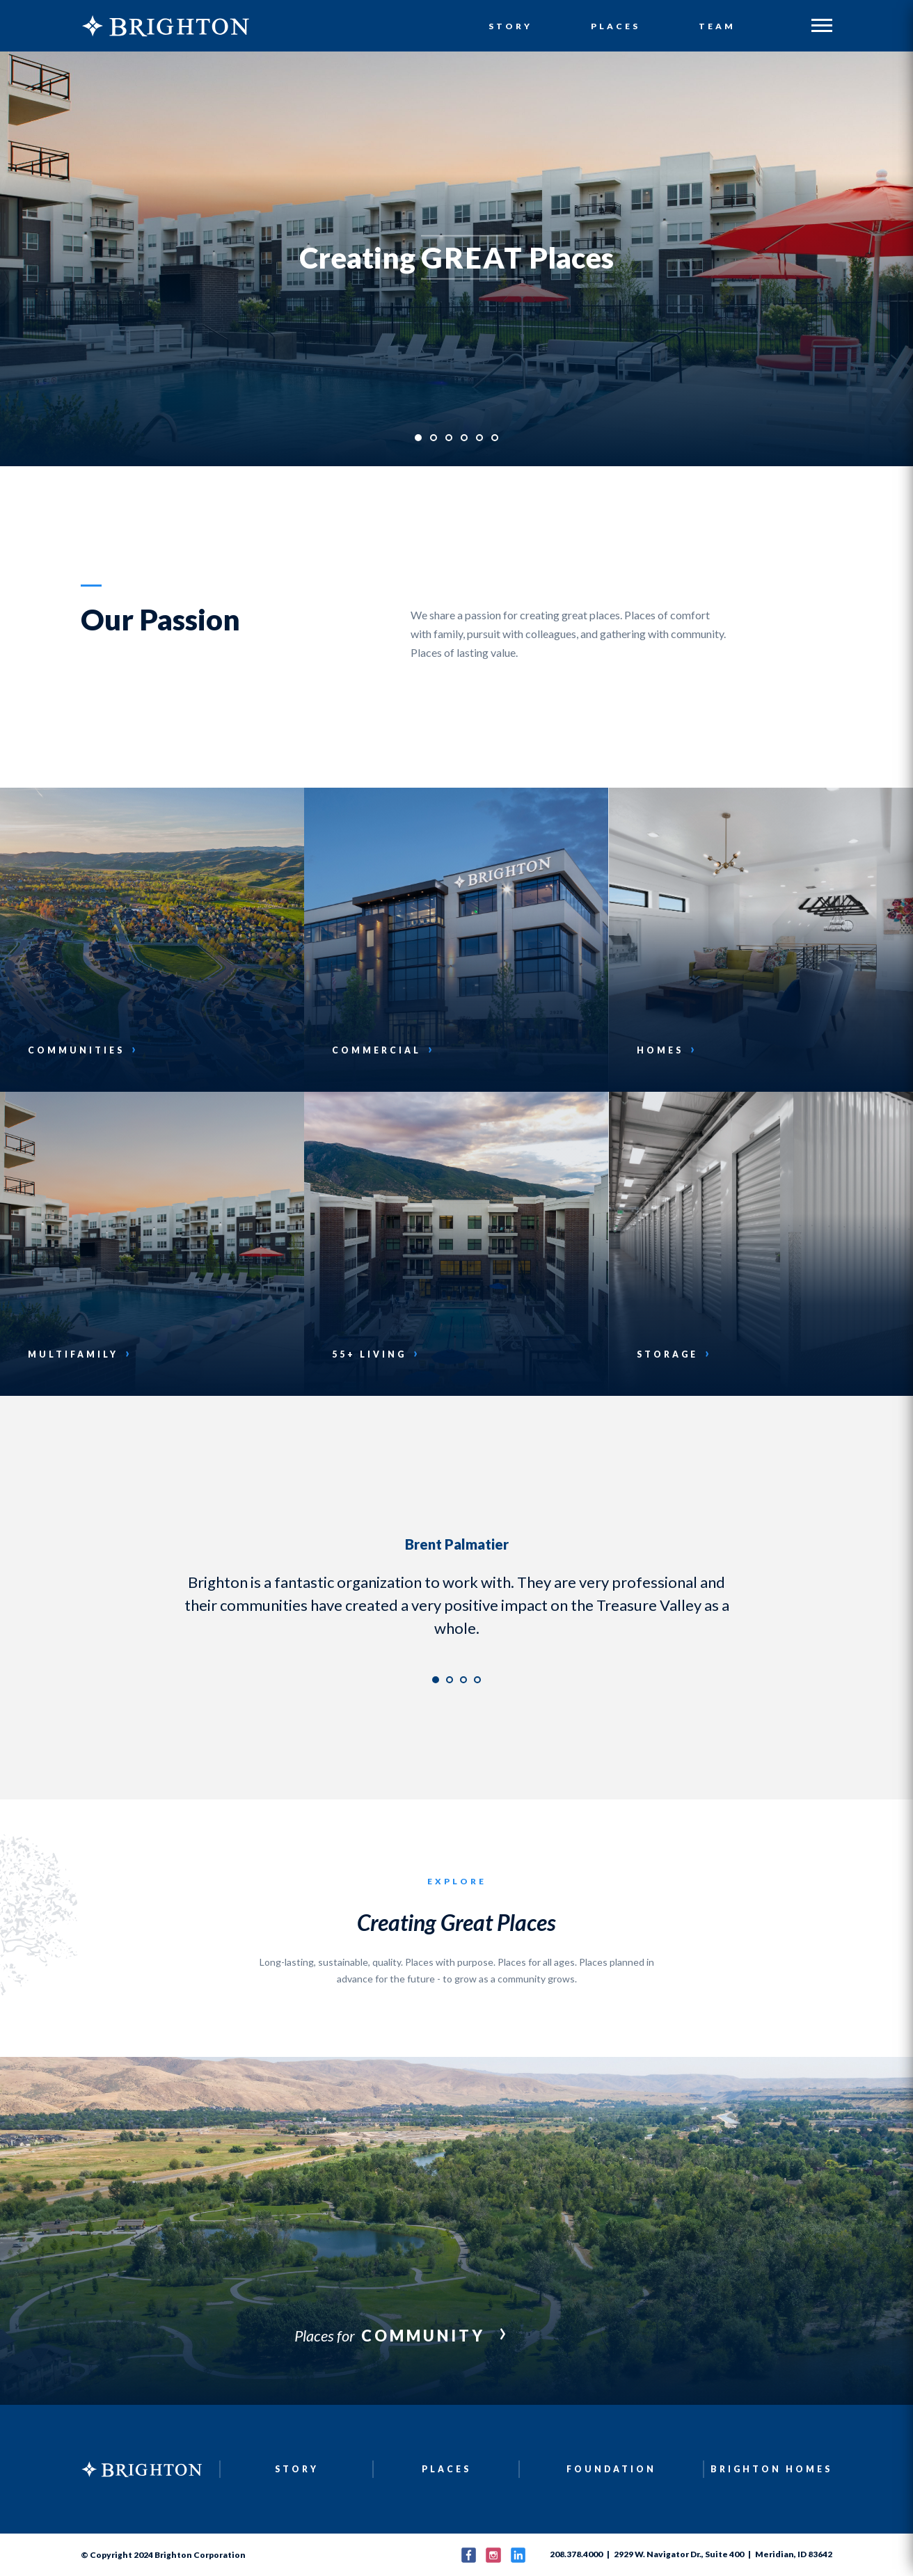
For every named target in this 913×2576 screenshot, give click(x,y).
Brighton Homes (771, 2469)
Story (511, 27)
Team (717, 27)
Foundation (611, 2469)
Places (615, 27)
